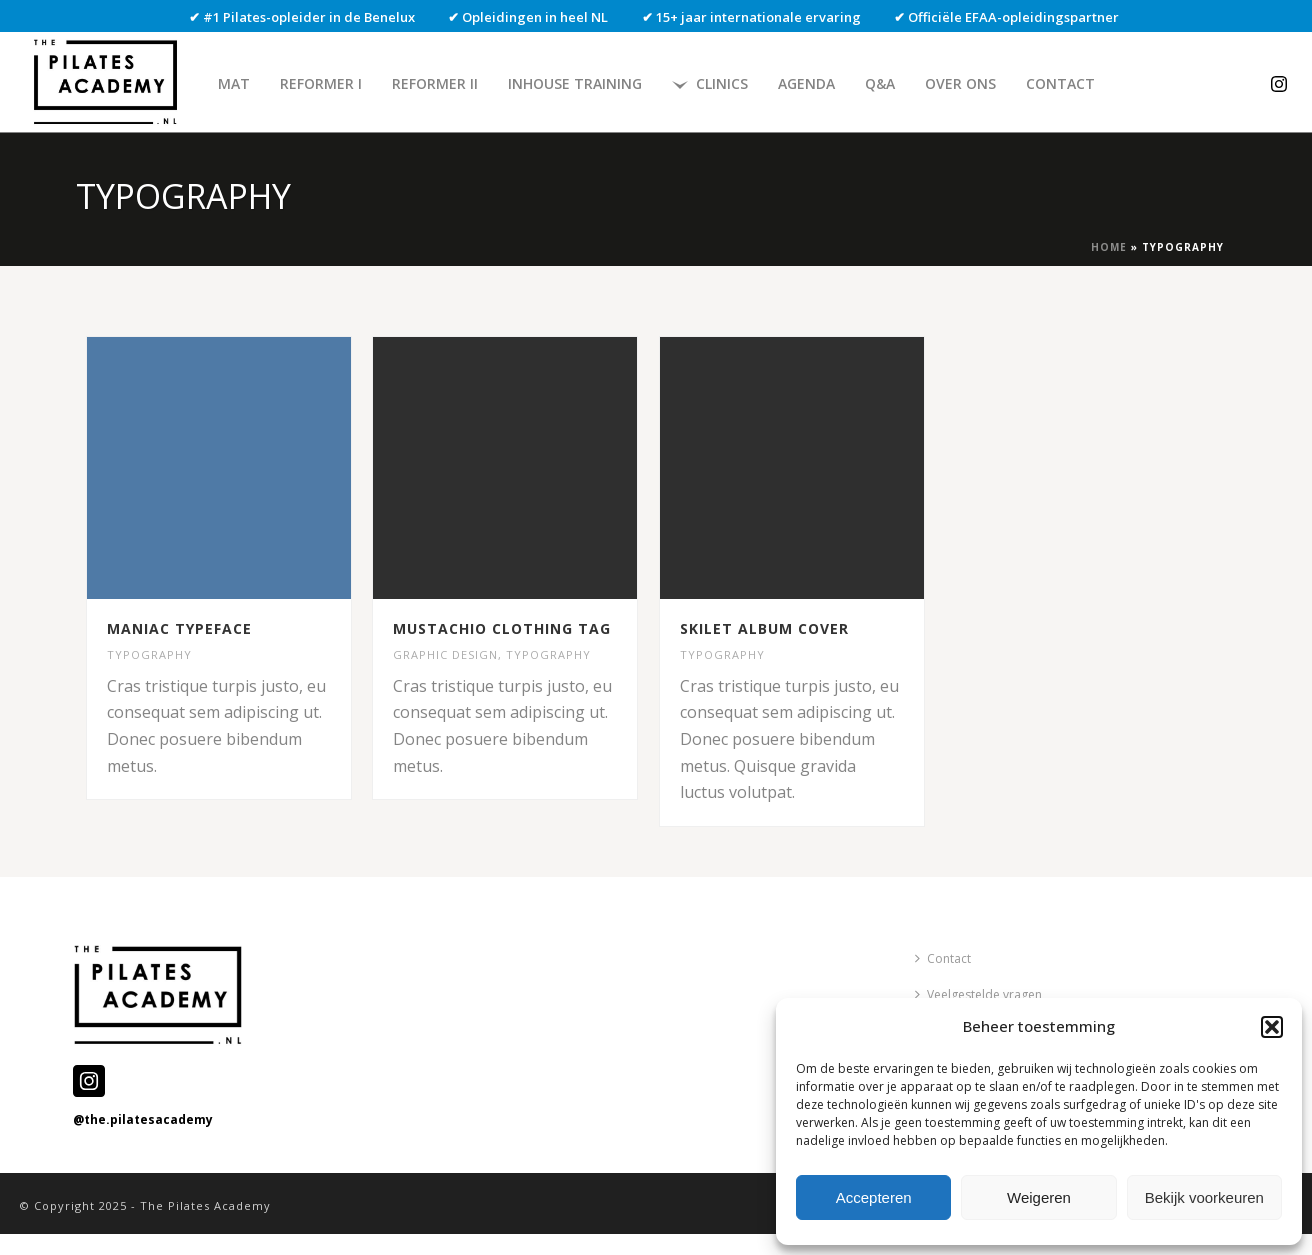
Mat (234, 83)
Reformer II (435, 83)
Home (1109, 247)
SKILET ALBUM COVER (764, 628)
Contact (1060, 83)
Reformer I (321, 83)
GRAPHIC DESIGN (445, 654)
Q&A (880, 83)
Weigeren (1039, 1197)
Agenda (806, 83)
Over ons (960, 83)
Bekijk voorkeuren (1204, 1197)
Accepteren (874, 1197)
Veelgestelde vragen (978, 994)
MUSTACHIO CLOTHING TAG (502, 628)
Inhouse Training (575, 83)
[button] (1272, 1027)
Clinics (710, 83)
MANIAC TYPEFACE (179, 628)
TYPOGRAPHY (149, 654)
